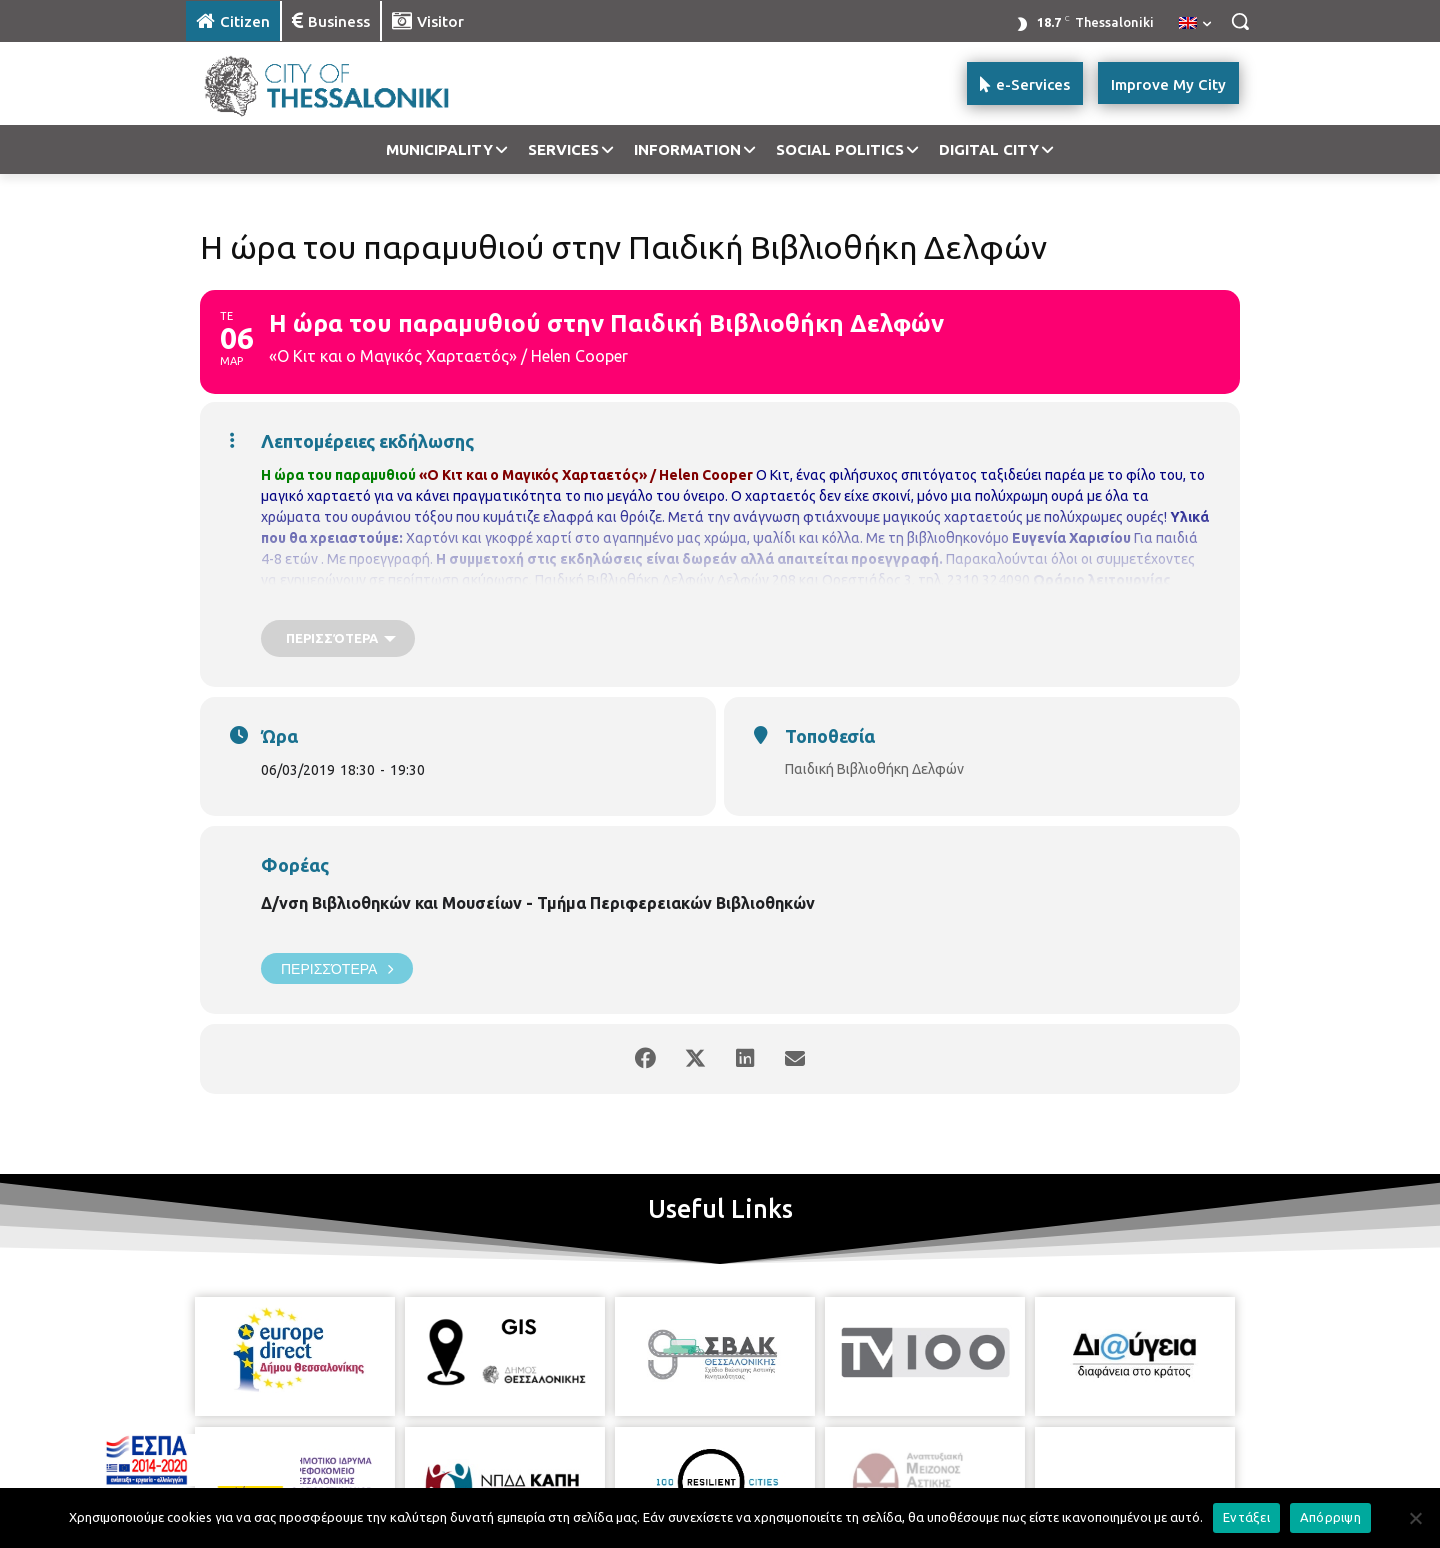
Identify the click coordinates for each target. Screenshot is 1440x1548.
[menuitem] (1195, 24)
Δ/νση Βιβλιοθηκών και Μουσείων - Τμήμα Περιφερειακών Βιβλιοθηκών (538, 903)
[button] (1240, 21)
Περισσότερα (337, 968)
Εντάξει (1246, 1517)
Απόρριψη (1330, 1517)
